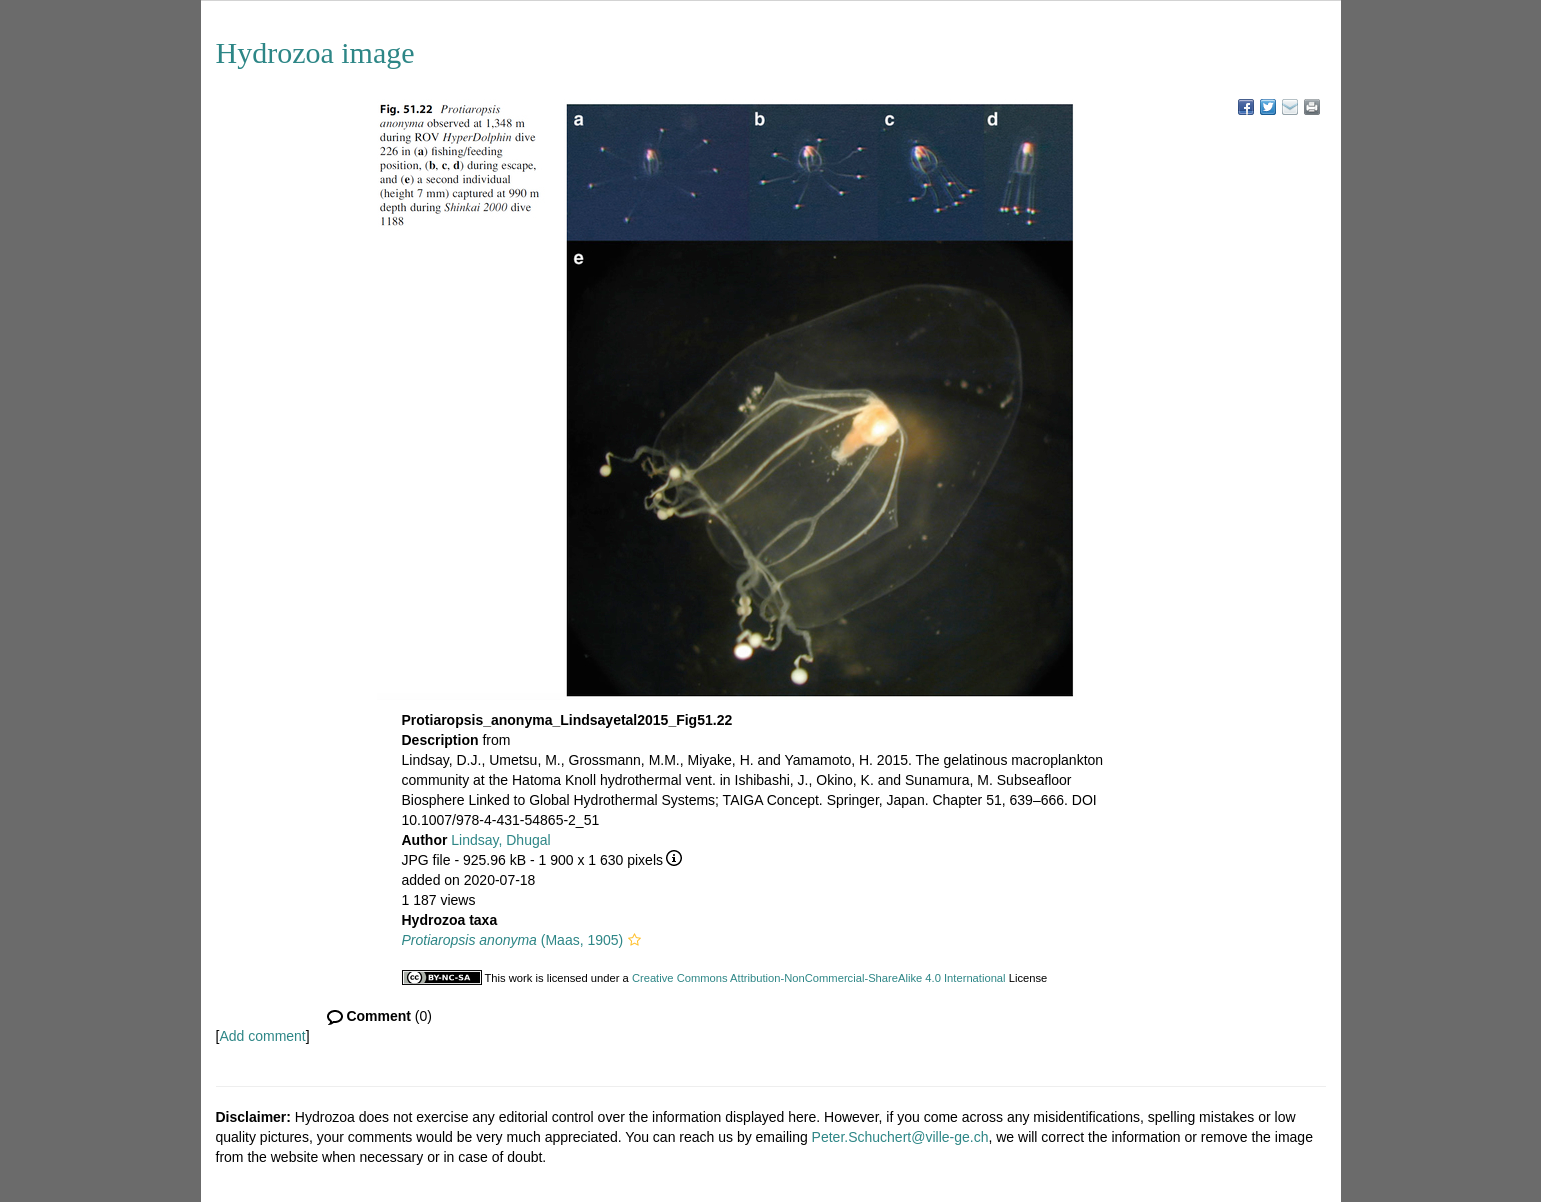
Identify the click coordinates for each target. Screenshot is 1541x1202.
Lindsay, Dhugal (500, 840)
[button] (634, 940)
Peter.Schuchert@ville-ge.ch (900, 1137)
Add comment (262, 1036)
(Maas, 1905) (513, 940)
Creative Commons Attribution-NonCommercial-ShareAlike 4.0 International (819, 978)
